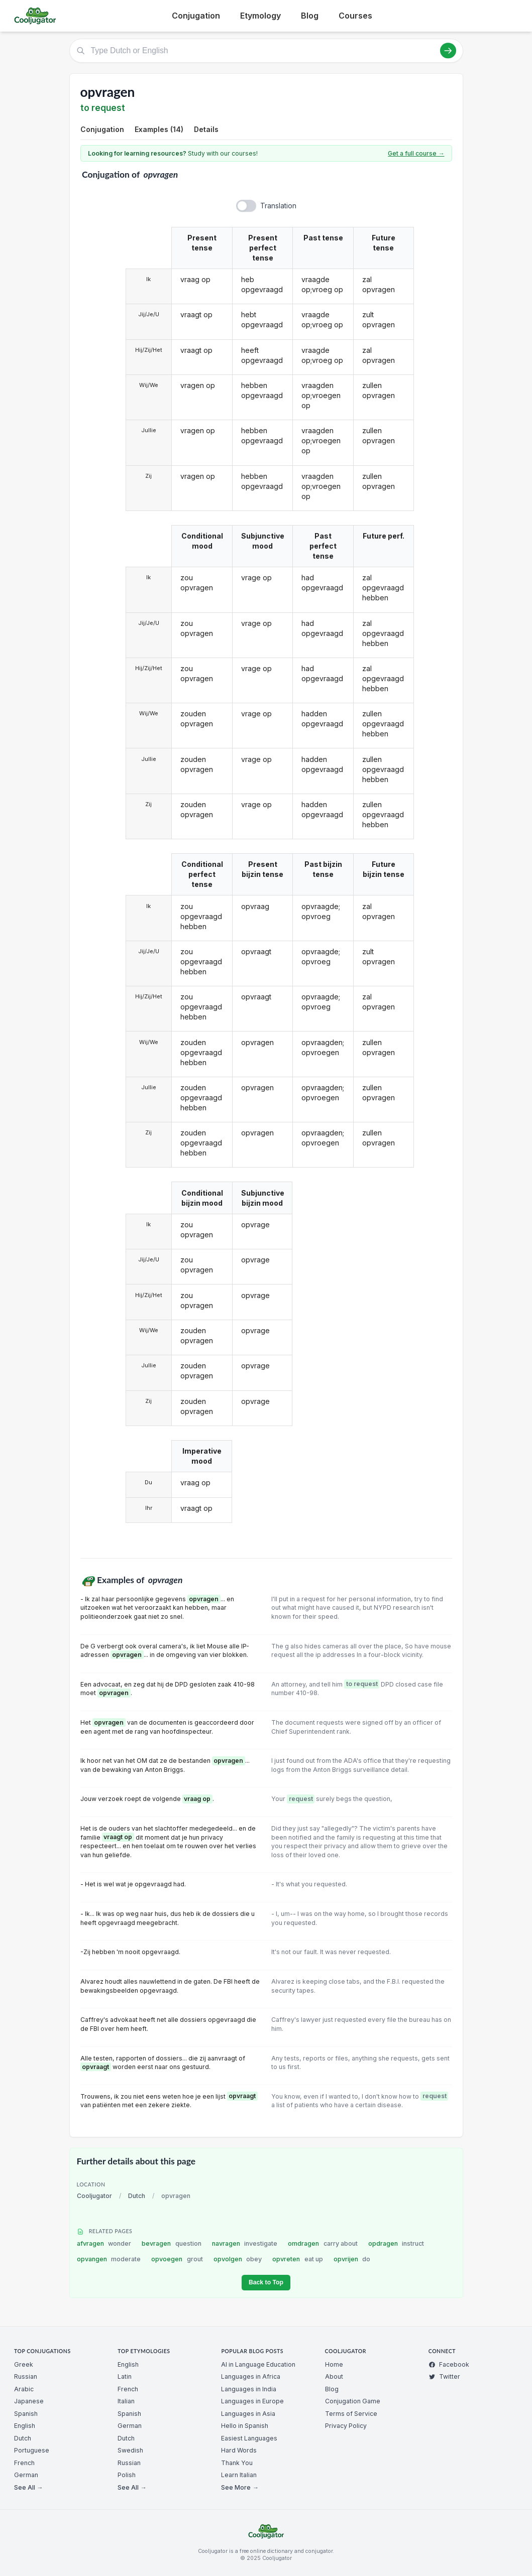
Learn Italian (239, 2475)
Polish (127, 2475)
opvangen (109, 2259)
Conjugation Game (352, 2401)
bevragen (171, 2243)
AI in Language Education (258, 2364)
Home (334, 2364)
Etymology (260, 16)
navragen (245, 2243)
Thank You (237, 2463)
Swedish (130, 2450)
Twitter (444, 2376)
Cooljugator (94, 2196)
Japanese (29, 2401)
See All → (28, 2487)
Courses (355, 16)
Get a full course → (416, 153)
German (26, 2475)
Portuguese (31, 2450)
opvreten (297, 2259)
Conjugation (196, 16)
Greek (23, 2364)
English (24, 2425)
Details (206, 129)
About (334, 2376)
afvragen (104, 2243)
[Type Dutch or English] (266, 51)
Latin (125, 2376)
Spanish (26, 2413)
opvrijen (352, 2259)
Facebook (449, 2364)
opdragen (396, 2243)
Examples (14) (159, 129)
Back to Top (266, 2282)
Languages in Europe (252, 2401)
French (24, 2463)
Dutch (136, 2196)
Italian (126, 2401)
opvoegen (177, 2259)
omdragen (323, 2243)
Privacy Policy (346, 2425)
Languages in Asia (248, 2413)
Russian (25, 2376)
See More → (239, 2487)
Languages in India (248, 2389)
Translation (278, 205)
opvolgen (238, 2259)
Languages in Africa (250, 2376)
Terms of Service (351, 2413)
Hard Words (239, 2450)
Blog (309, 16)
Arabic (24, 2389)
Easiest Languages (249, 2438)
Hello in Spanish (244, 2425)
